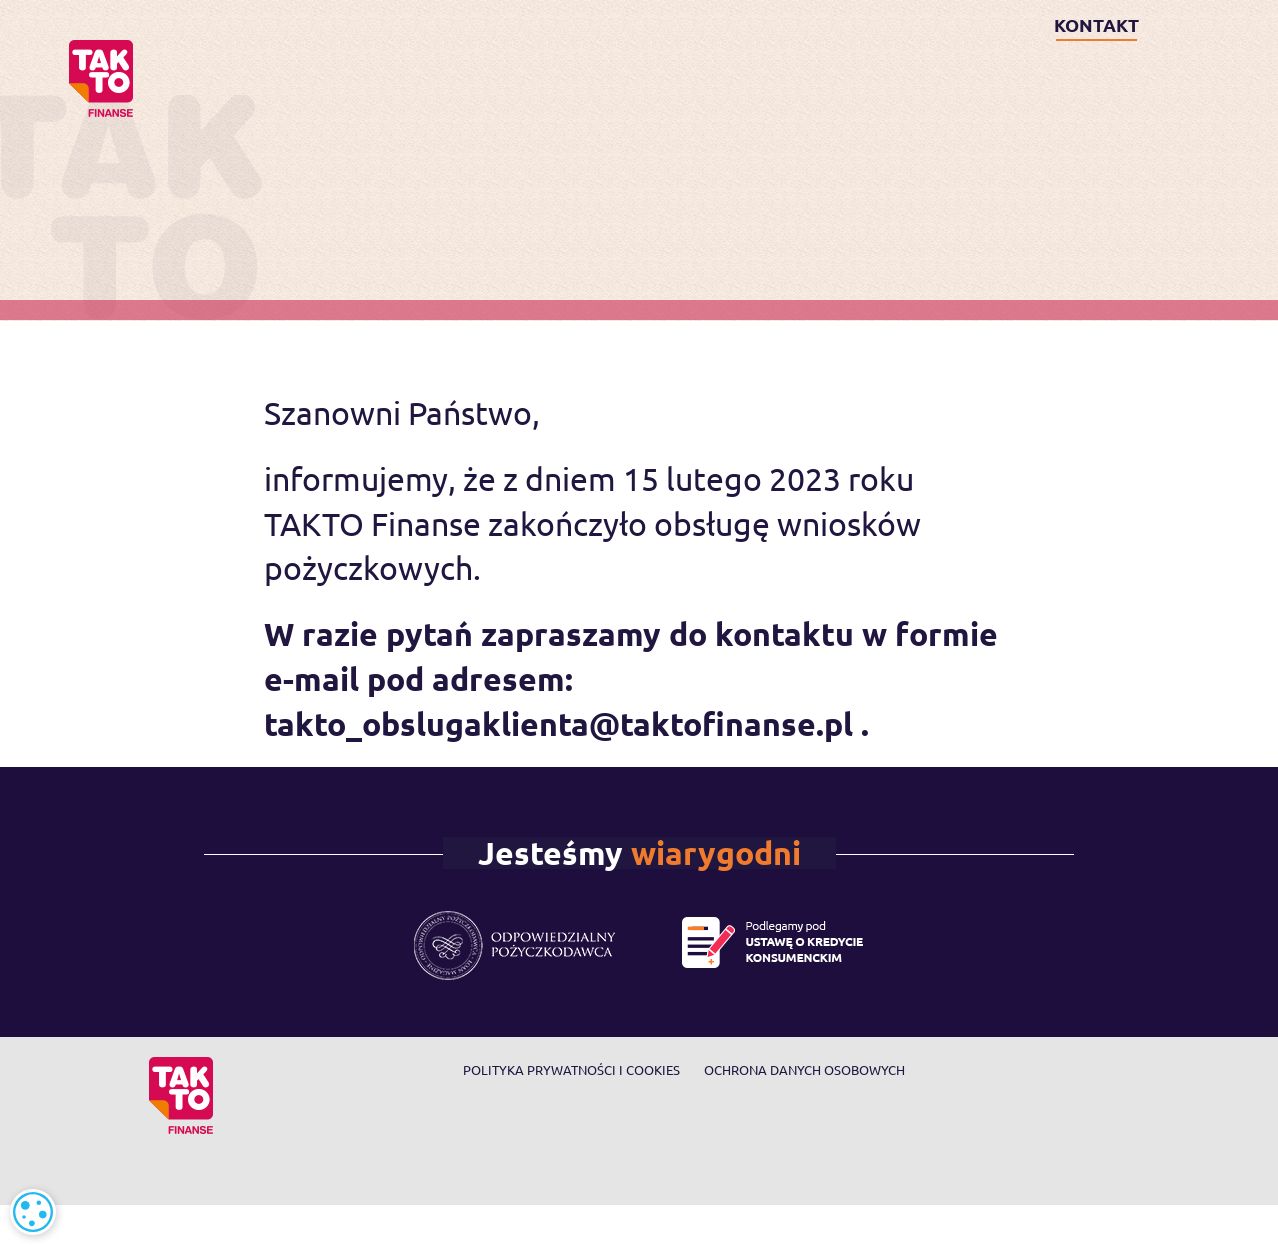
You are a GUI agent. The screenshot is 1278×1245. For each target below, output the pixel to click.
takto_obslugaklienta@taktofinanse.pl (558, 724)
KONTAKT (1096, 24)
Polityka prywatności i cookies (571, 1069)
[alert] (33, 1212)
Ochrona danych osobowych (804, 1069)
